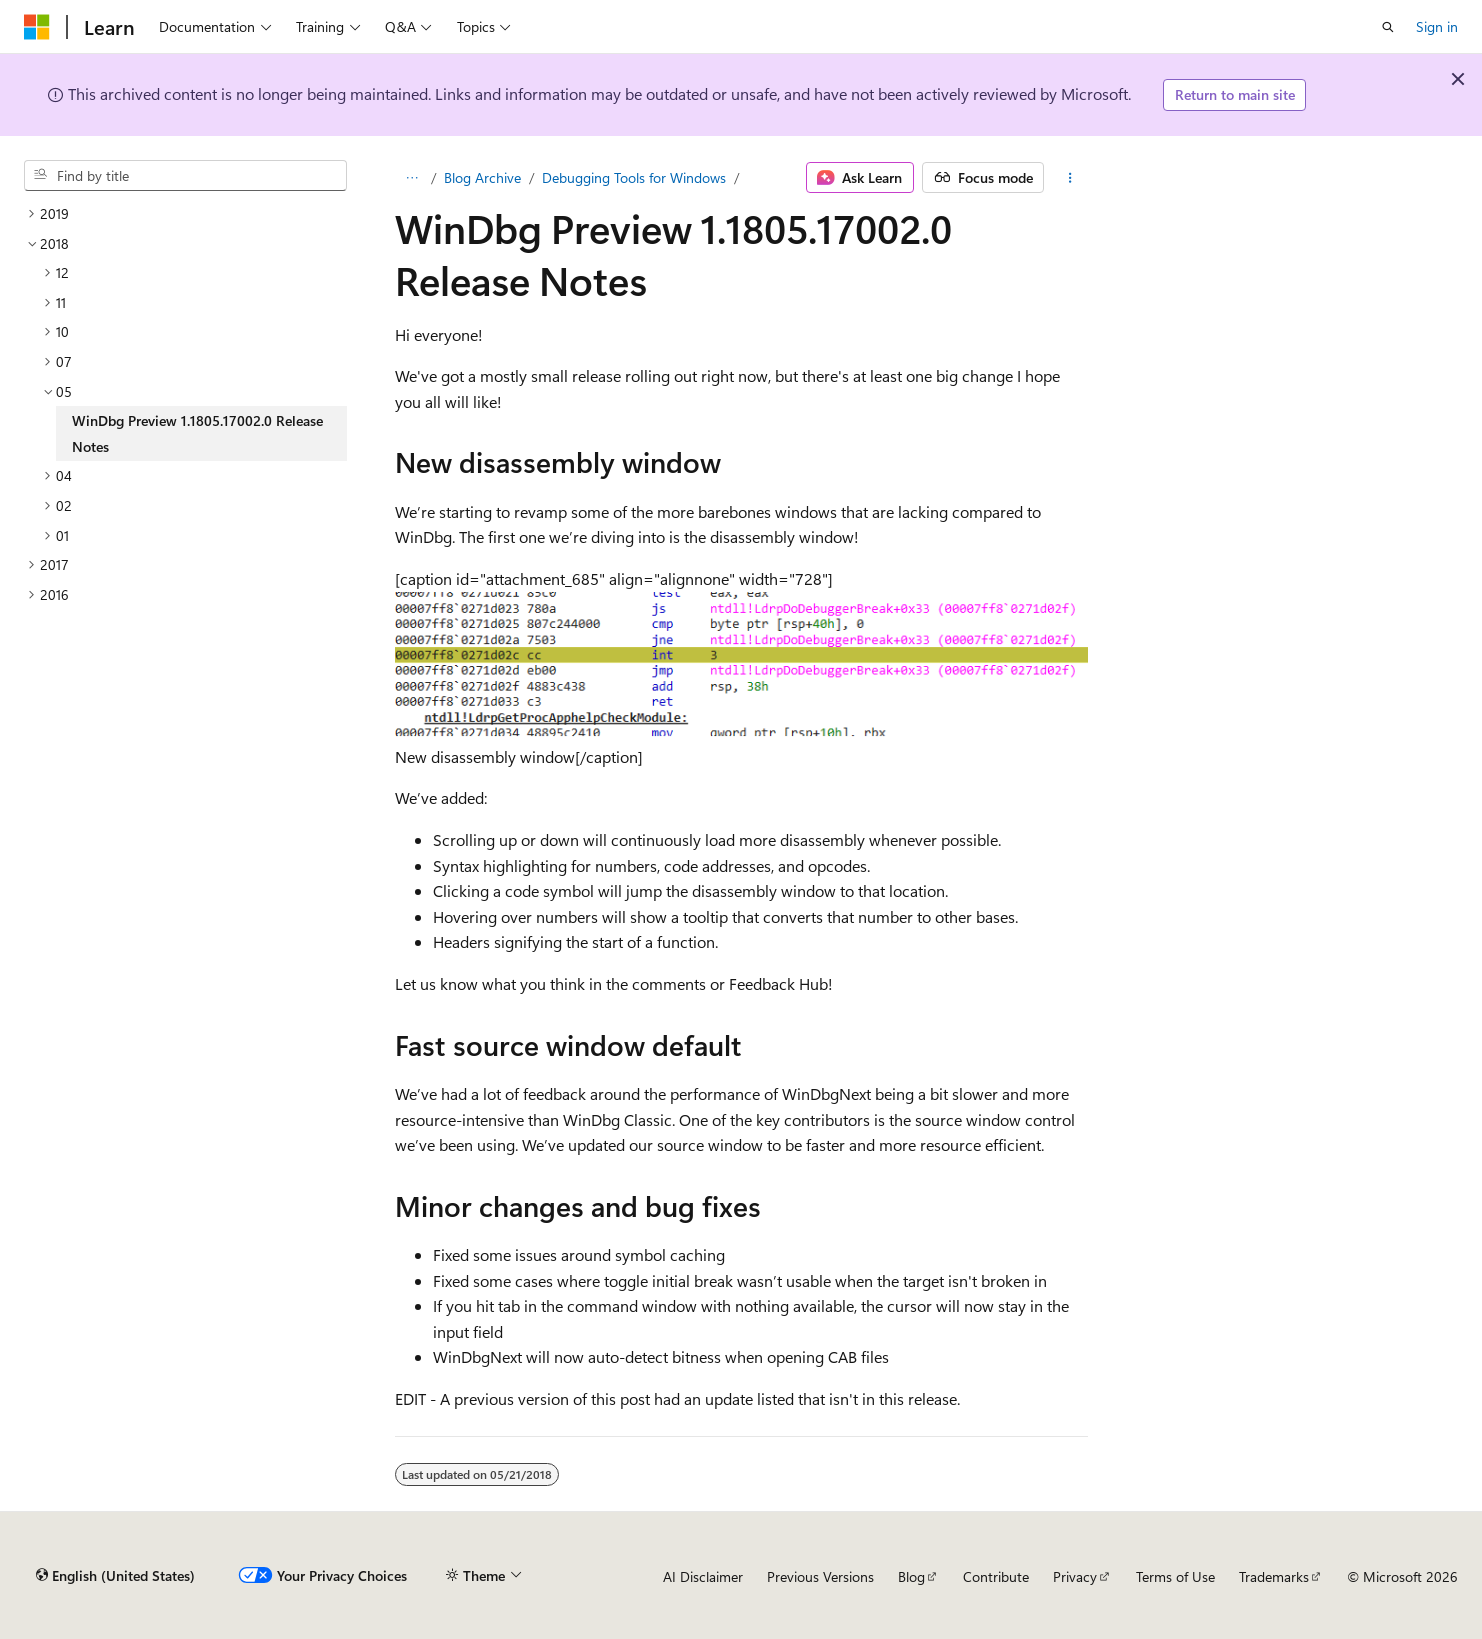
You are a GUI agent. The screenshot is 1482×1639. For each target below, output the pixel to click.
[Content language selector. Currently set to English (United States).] (115, 1576)
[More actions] (1069, 178)
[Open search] (1388, 27)
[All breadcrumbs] (412, 178)
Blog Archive (482, 177)
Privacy (1075, 1576)
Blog (911, 1576)
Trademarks (1274, 1576)
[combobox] (185, 176)
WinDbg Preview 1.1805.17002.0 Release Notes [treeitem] (197, 433)
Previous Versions (820, 1576)
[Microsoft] (37, 27)
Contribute (996, 1576)
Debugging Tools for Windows (634, 177)
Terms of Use (1175, 1576)
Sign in (1437, 26)
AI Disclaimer (703, 1576)
